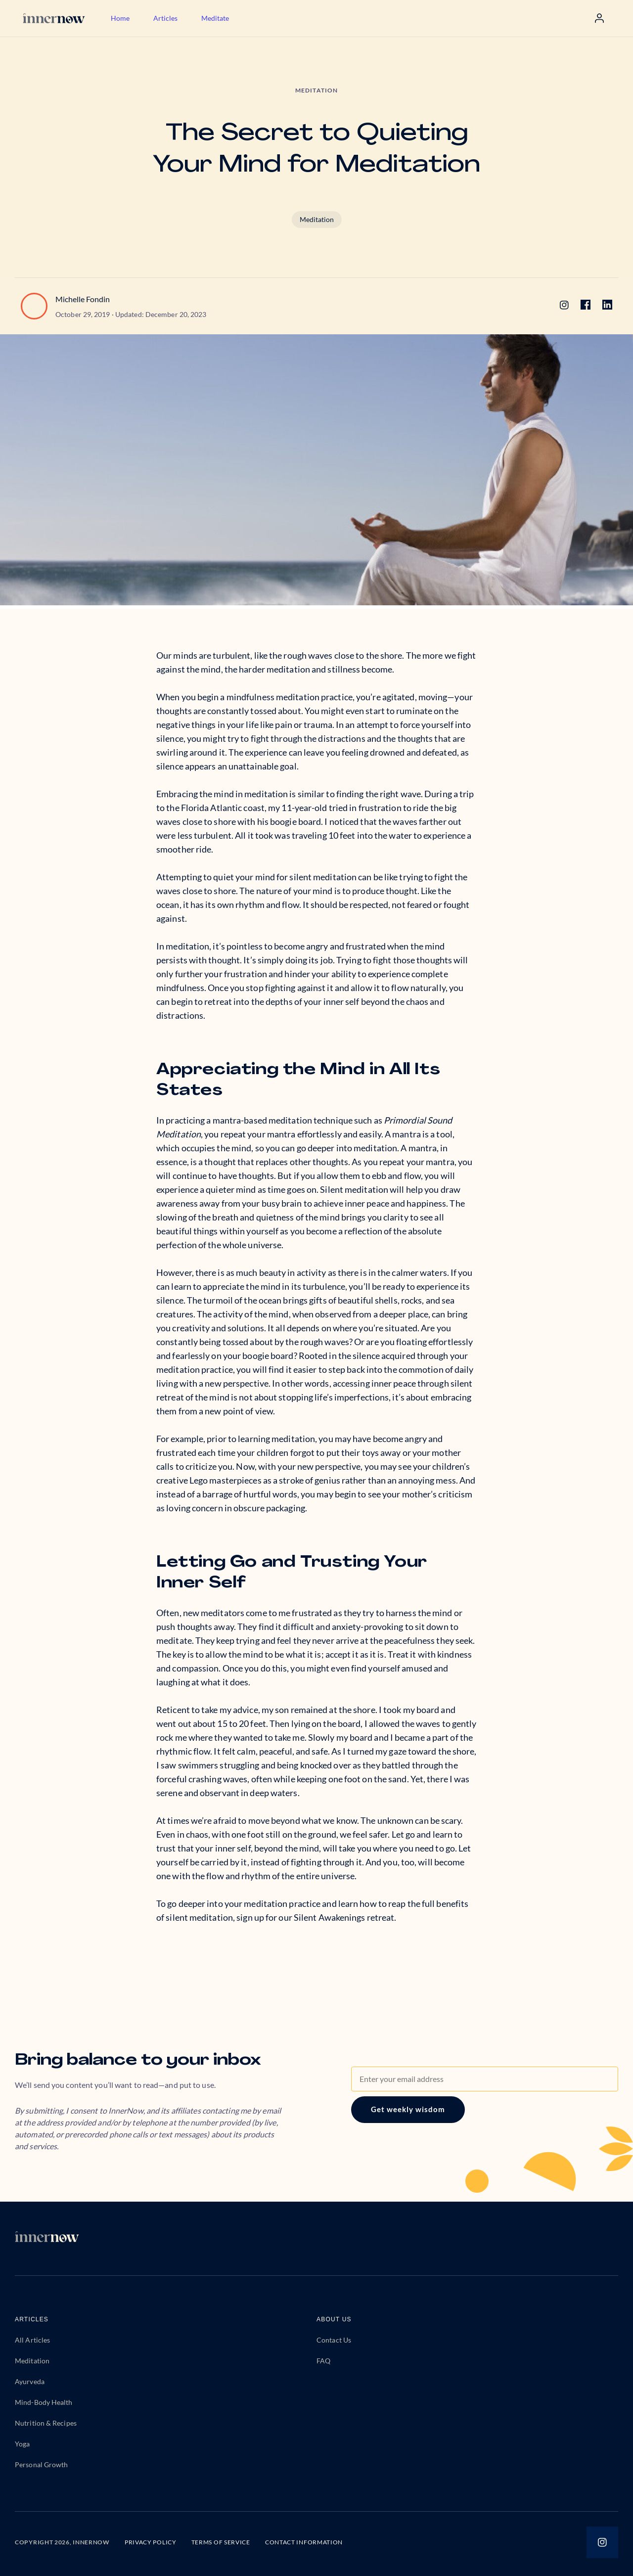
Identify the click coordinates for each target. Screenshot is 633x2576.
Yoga (22, 2444)
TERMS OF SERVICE (220, 2542)
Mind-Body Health (44, 2402)
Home (120, 18)
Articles (165, 18)
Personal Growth (41, 2464)
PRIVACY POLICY (151, 2542)
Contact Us (333, 2340)
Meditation (317, 219)
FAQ (323, 2360)
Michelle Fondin (82, 299)
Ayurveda (30, 2381)
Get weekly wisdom (408, 2109)
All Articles (32, 2340)
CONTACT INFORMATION (304, 2542)
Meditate (215, 18)
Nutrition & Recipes (46, 2423)
